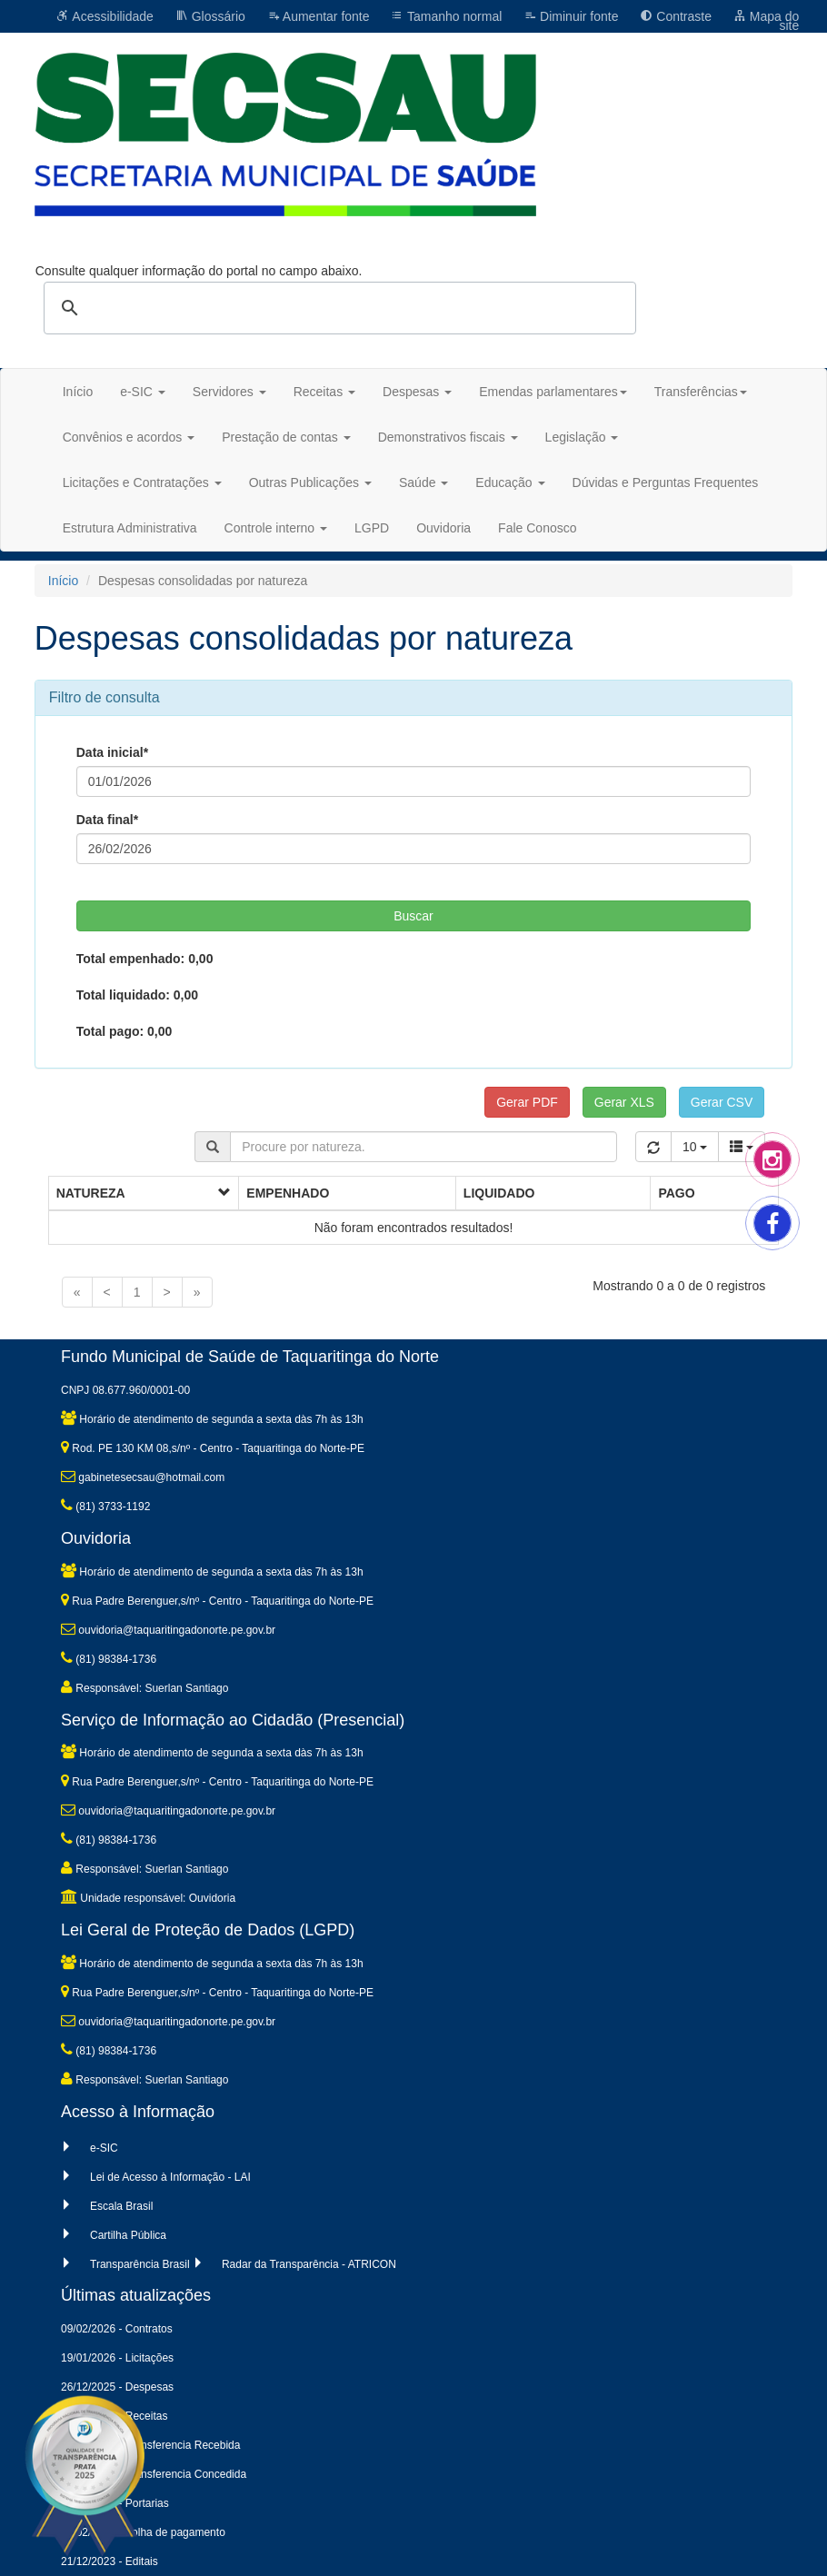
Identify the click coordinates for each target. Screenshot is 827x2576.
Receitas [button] (324, 391)
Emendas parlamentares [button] (553, 391)
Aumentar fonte (318, 16)
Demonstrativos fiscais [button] (448, 437)
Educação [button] (509, 482)
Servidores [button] (229, 391)
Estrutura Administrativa (130, 528)
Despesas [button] (417, 391)
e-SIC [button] (142, 391)
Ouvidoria (443, 528)
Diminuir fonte (570, 16)
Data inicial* (112, 752)
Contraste (676, 16)
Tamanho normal (446, 16)
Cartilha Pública (128, 2235)
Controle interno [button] (276, 528)
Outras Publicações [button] (310, 482)
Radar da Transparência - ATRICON (309, 2264)
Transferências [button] (700, 391)
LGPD (371, 528)
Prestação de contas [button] (286, 437)
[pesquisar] (337, 308)
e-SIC (104, 2148)
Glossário (210, 16)
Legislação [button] (582, 437)
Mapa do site (766, 21)
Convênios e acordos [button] (128, 437)
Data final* (107, 819)
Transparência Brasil (140, 2264)
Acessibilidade (105, 16)
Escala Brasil (121, 2206)
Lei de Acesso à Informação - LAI (170, 2177)
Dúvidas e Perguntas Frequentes (666, 482)
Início (78, 391)
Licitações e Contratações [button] (142, 482)
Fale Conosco (537, 528)
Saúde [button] (423, 482)
